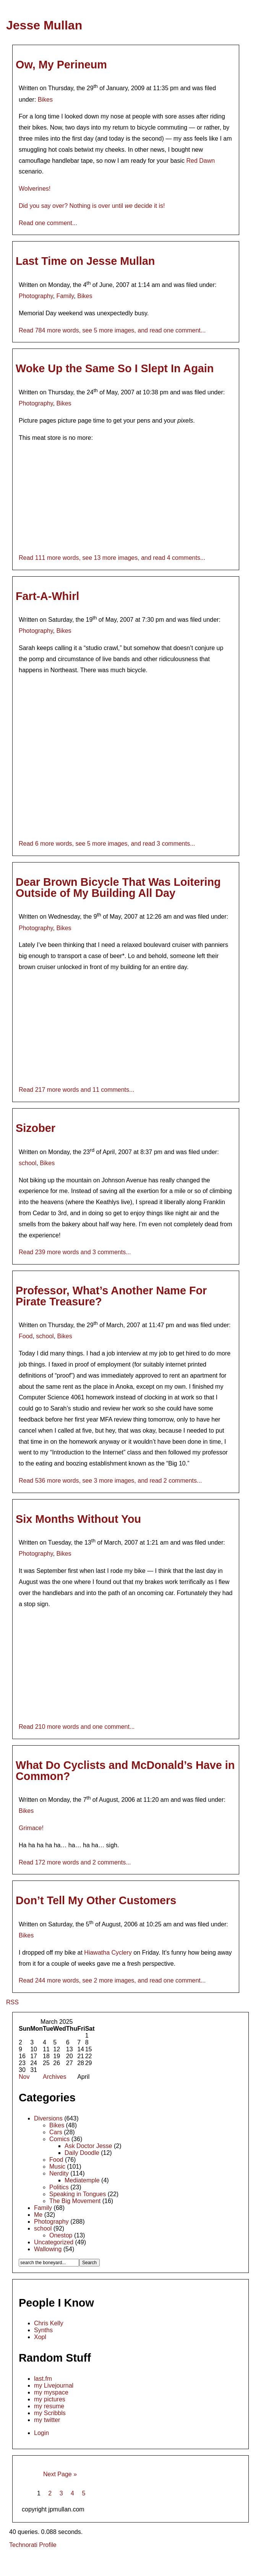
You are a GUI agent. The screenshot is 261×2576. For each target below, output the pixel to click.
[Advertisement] (130, 2563)
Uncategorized (53, 2242)
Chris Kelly (48, 2323)
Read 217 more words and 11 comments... (76, 1089)
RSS (12, 2002)
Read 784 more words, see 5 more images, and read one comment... (112, 330)
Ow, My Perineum (61, 64)
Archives (54, 2076)
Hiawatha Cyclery (107, 1952)
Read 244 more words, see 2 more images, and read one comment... (112, 1980)
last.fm (43, 2378)
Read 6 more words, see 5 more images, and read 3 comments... (107, 843)
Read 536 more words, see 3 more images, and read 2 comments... (110, 1480)
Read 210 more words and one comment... (77, 1726)
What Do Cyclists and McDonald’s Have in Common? (125, 1770)
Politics (59, 2187)
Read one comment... (48, 223)
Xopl (40, 2337)
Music (57, 2166)
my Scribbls (50, 2413)
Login (41, 2433)
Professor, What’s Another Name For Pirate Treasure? (111, 1296)
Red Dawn (200, 160)
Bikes (45, 99)
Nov (24, 2076)
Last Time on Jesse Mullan (85, 261)
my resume (49, 2406)
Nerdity (59, 2173)
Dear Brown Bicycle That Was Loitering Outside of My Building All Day (118, 887)
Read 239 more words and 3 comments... (75, 1252)
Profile (47, 2545)
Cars (55, 2132)
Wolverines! (34, 188)
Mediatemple (82, 2180)
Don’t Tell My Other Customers (96, 1900)
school (27, 1163)
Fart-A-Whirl (47, 596)
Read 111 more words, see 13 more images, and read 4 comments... (112, 557)
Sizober (35, 1128)
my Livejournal (53, 2385)
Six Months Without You (78, 1519)
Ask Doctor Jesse (88, 2146)
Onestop (60, 2235)
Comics (59, 2139)
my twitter (47, 2420)
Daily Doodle (82, 2153)
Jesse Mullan (44, 25)
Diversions (48, 2118)
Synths (43, 2330)
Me (38, 2214)
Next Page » (60, 2474)
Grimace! (31, 1828)
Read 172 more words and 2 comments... (75, 1862)
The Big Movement (75, 2201)
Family (65, 296)
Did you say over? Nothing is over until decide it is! (92, 206)
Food (25, 1336)
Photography (36, 296)
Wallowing (48, 2249)
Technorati (23, 2545)
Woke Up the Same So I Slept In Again (115, 368)
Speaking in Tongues (77, 2194)
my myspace (51, 2392)
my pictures (49, 2399)
